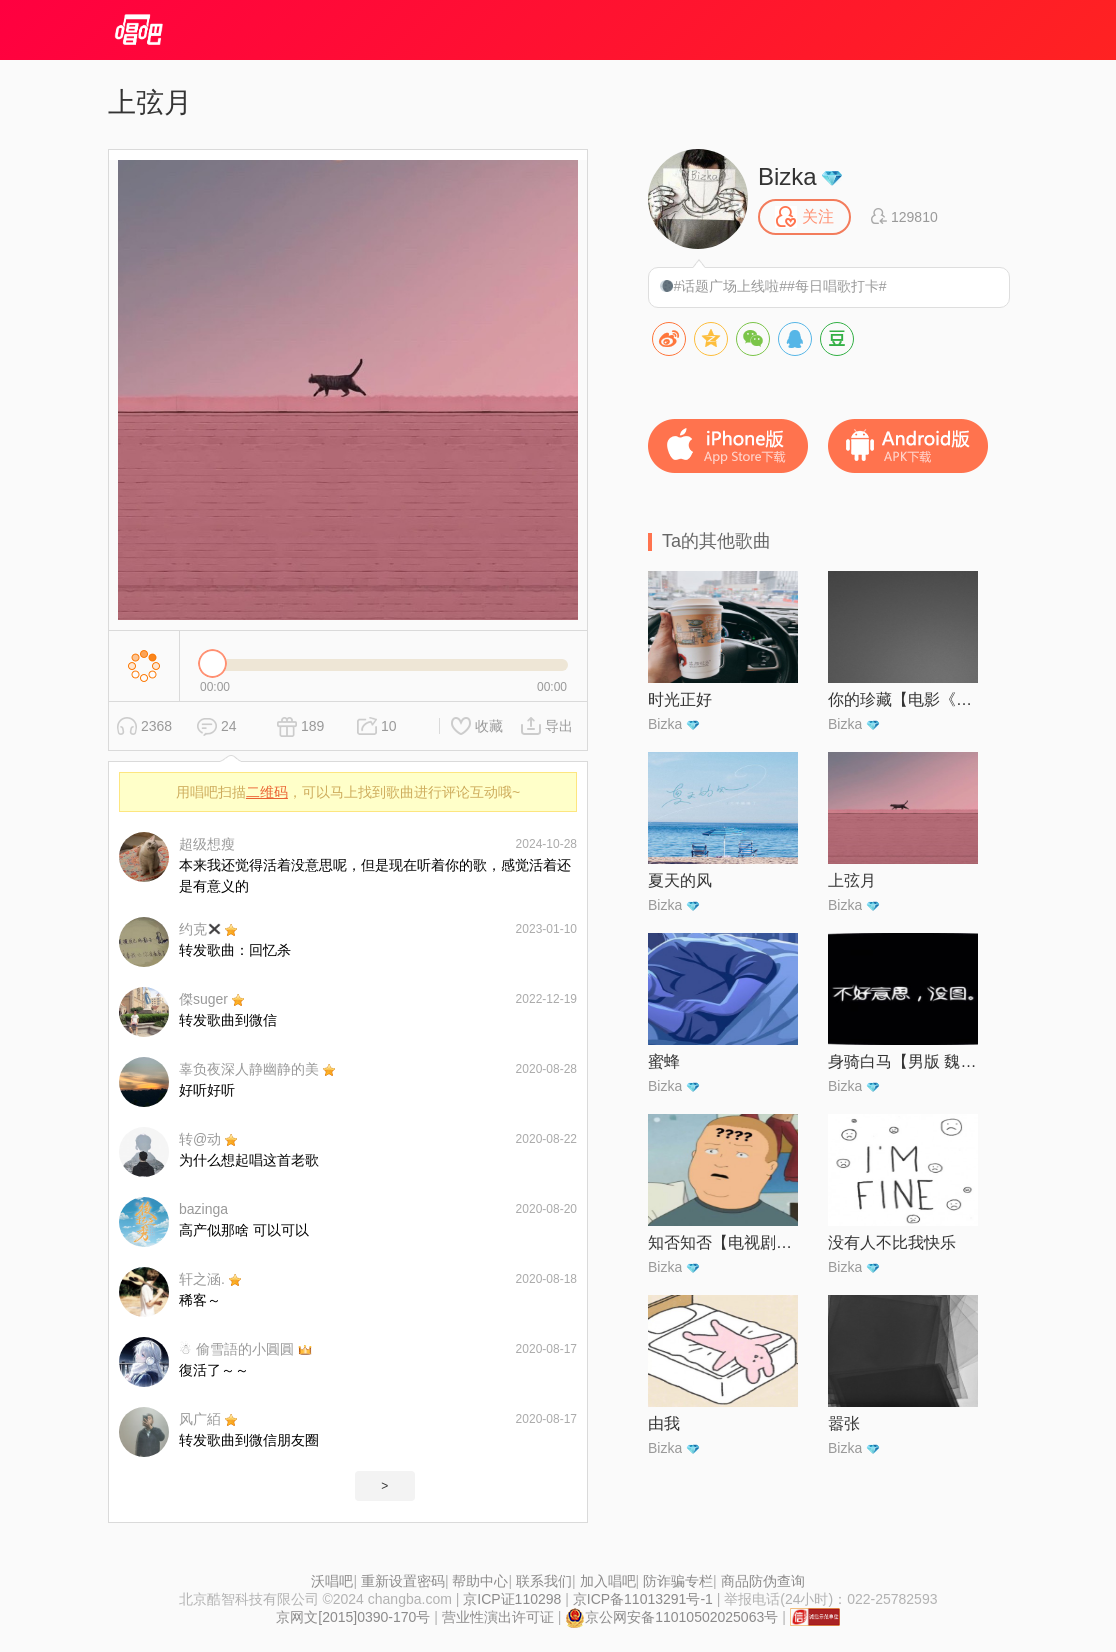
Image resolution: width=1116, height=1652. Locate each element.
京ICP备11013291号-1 (643, 1599)
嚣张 (844, 1423)
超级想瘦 (207, 844)
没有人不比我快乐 (892, 1242)
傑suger (203, 999)
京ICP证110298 (512, 1599)
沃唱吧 (332, 1581)
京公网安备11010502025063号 (671, 1617)
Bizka (787, 176)
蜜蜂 (664, 1061)
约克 (200, 929)
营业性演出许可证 (498, 1617)
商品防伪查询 (763, 1581)
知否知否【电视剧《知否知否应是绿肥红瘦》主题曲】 (723, 1242)
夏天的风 (680, 880)
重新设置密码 (403, 1581)
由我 (664, 1423)
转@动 (200, 1139)
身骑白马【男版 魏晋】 (903, 1061)
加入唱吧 (608, 1581)
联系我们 (544, 1581)
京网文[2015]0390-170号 (353, 1617)
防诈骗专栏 (678, 1581)
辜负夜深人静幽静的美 (249, 1069)
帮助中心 (480, 1581)
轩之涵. (202, 1279)
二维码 (267, 792)
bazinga (203, 1209)
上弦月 (852, 880)
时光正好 (680, 699)
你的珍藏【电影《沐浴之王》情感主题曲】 (903, 699)
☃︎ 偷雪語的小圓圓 (236, 1349)
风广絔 (200, 1419)
